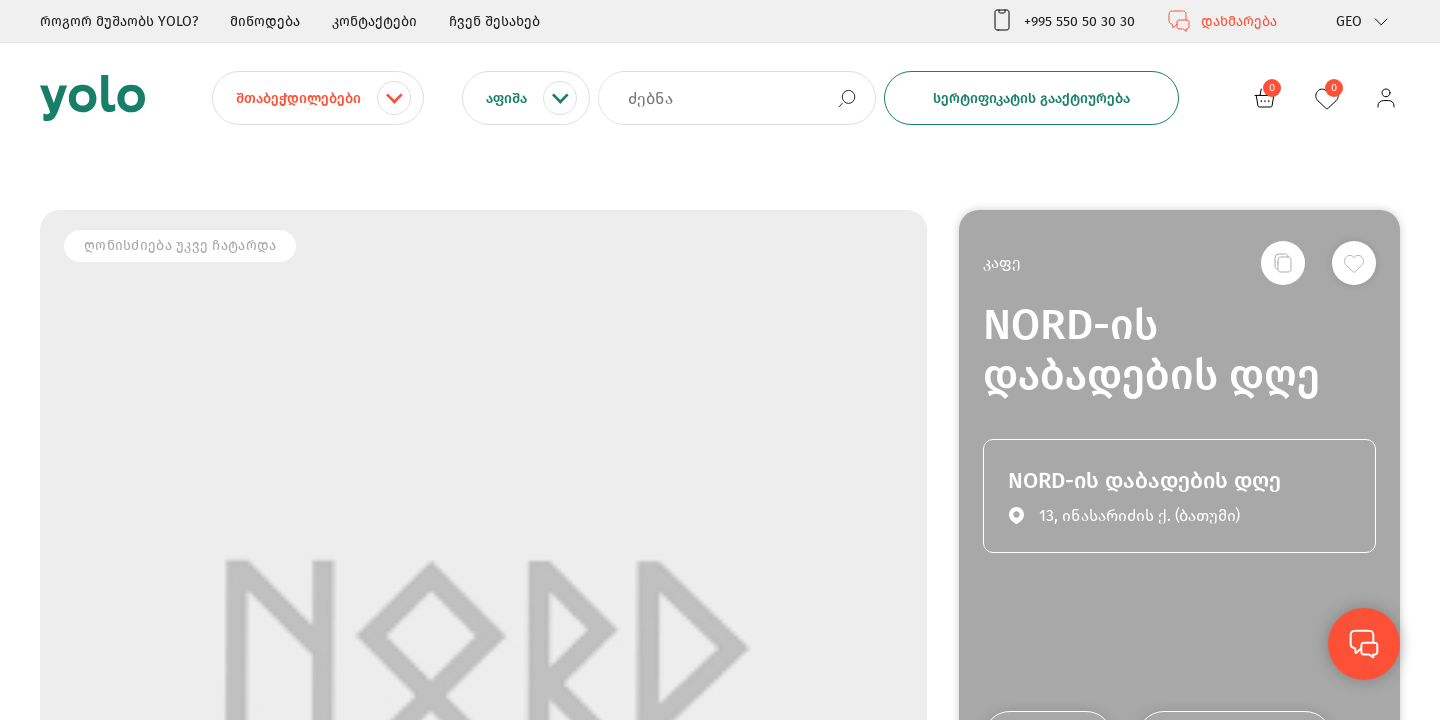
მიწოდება (265, 21)
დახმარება (1222, 21)
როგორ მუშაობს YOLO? (119, 21)
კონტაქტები (374, 21)
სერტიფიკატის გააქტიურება (1031, 98)
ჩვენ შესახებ (494, 21)
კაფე (1002, 262)
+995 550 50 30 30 (1062, 21)
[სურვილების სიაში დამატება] (1354, 263)
